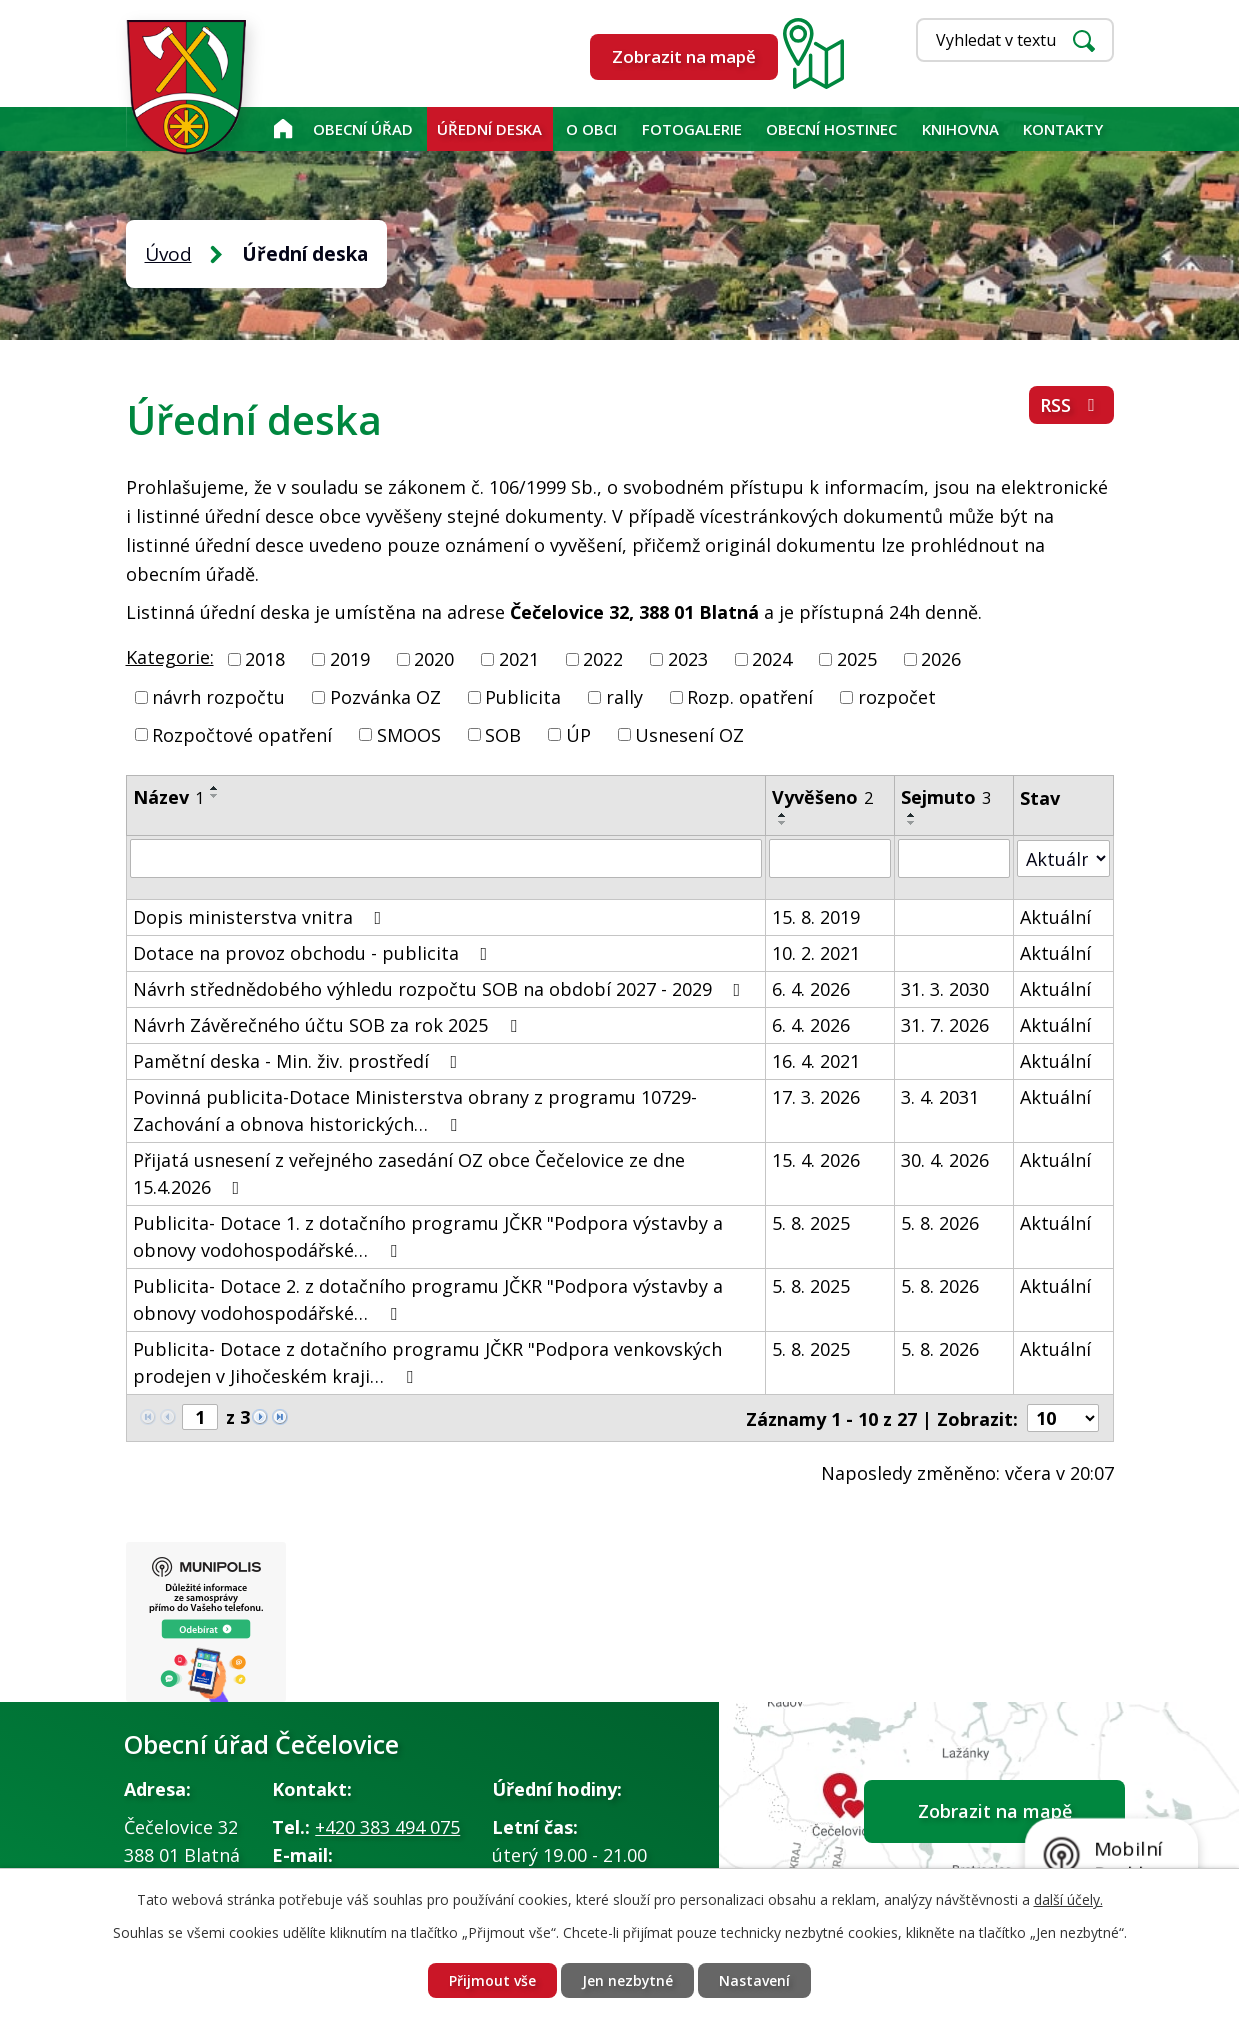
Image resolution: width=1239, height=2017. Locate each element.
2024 (772, 659)
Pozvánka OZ (385, 697)
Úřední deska (489, 129)
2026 (941, 659)
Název (168, 797)
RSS (1071, 405)
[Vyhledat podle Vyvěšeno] (830, 858)
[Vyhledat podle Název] (446, 858)
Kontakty (1063, 129)
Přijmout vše (492, 1980)
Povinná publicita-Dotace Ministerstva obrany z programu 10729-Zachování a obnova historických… (415, 1109)
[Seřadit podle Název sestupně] (215, 796)
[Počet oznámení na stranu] (1063, 1417)
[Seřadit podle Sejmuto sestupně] (913, 823)
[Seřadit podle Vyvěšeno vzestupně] (783, 815)
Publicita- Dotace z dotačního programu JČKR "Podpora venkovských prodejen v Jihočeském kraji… (427, 1361)
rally (624, 697)
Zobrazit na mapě (684, 56)
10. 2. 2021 (816, 952)
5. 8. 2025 (811, 1222)
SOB (503, 734)
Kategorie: (170, 657)
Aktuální (1055, 916)
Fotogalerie (692, 129)
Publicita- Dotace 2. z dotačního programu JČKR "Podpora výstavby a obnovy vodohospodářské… (428, 1298)
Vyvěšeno (822, 797)
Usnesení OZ (689, 734)
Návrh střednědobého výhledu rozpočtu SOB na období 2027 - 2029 (441, 988)
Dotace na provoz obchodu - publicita (314, 952)
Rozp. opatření (750, 697)
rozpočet (897, 697)
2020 (434, 659)
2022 (603, 659)
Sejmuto (947, 797)
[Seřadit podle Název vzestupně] (215, 788)
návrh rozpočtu (218, 697)
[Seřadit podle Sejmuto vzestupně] (913, 815)
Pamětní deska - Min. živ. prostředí (299, 1060)
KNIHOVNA (960, 129)
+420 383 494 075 (387, 1826)
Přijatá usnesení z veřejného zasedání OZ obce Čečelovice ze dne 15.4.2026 (409, 1172)
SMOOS (409, 734)
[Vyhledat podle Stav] (1063, 857)
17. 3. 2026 (816, 1096)
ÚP (578, 734)
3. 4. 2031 (941, 1096)
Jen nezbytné (628, 1980)
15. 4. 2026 (816, 1159)
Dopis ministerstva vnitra (261, 916)
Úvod (282, 129)
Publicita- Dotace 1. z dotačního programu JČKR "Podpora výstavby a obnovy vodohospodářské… (428, 1235)
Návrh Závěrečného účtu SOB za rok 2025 (329, 1024)
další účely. (1068, 1899)
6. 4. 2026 (811, 988)
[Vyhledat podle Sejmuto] (954, 858)
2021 (519, 659)
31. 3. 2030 (946, 988)
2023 (688, 659)
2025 (857, 659)
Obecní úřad (363, 129)
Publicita (523, 697)
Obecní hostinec (831, 129)
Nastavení (755, 1980)
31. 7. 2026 (946, 1024)
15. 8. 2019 (816, 916)
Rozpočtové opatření (242, 734)
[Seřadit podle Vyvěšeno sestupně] (783, 823)
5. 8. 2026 (941, 1222)
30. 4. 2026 (946, 1159)
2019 (350, 659)
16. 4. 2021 (816, 1060)
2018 (265, 659)
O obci (591, 129)
